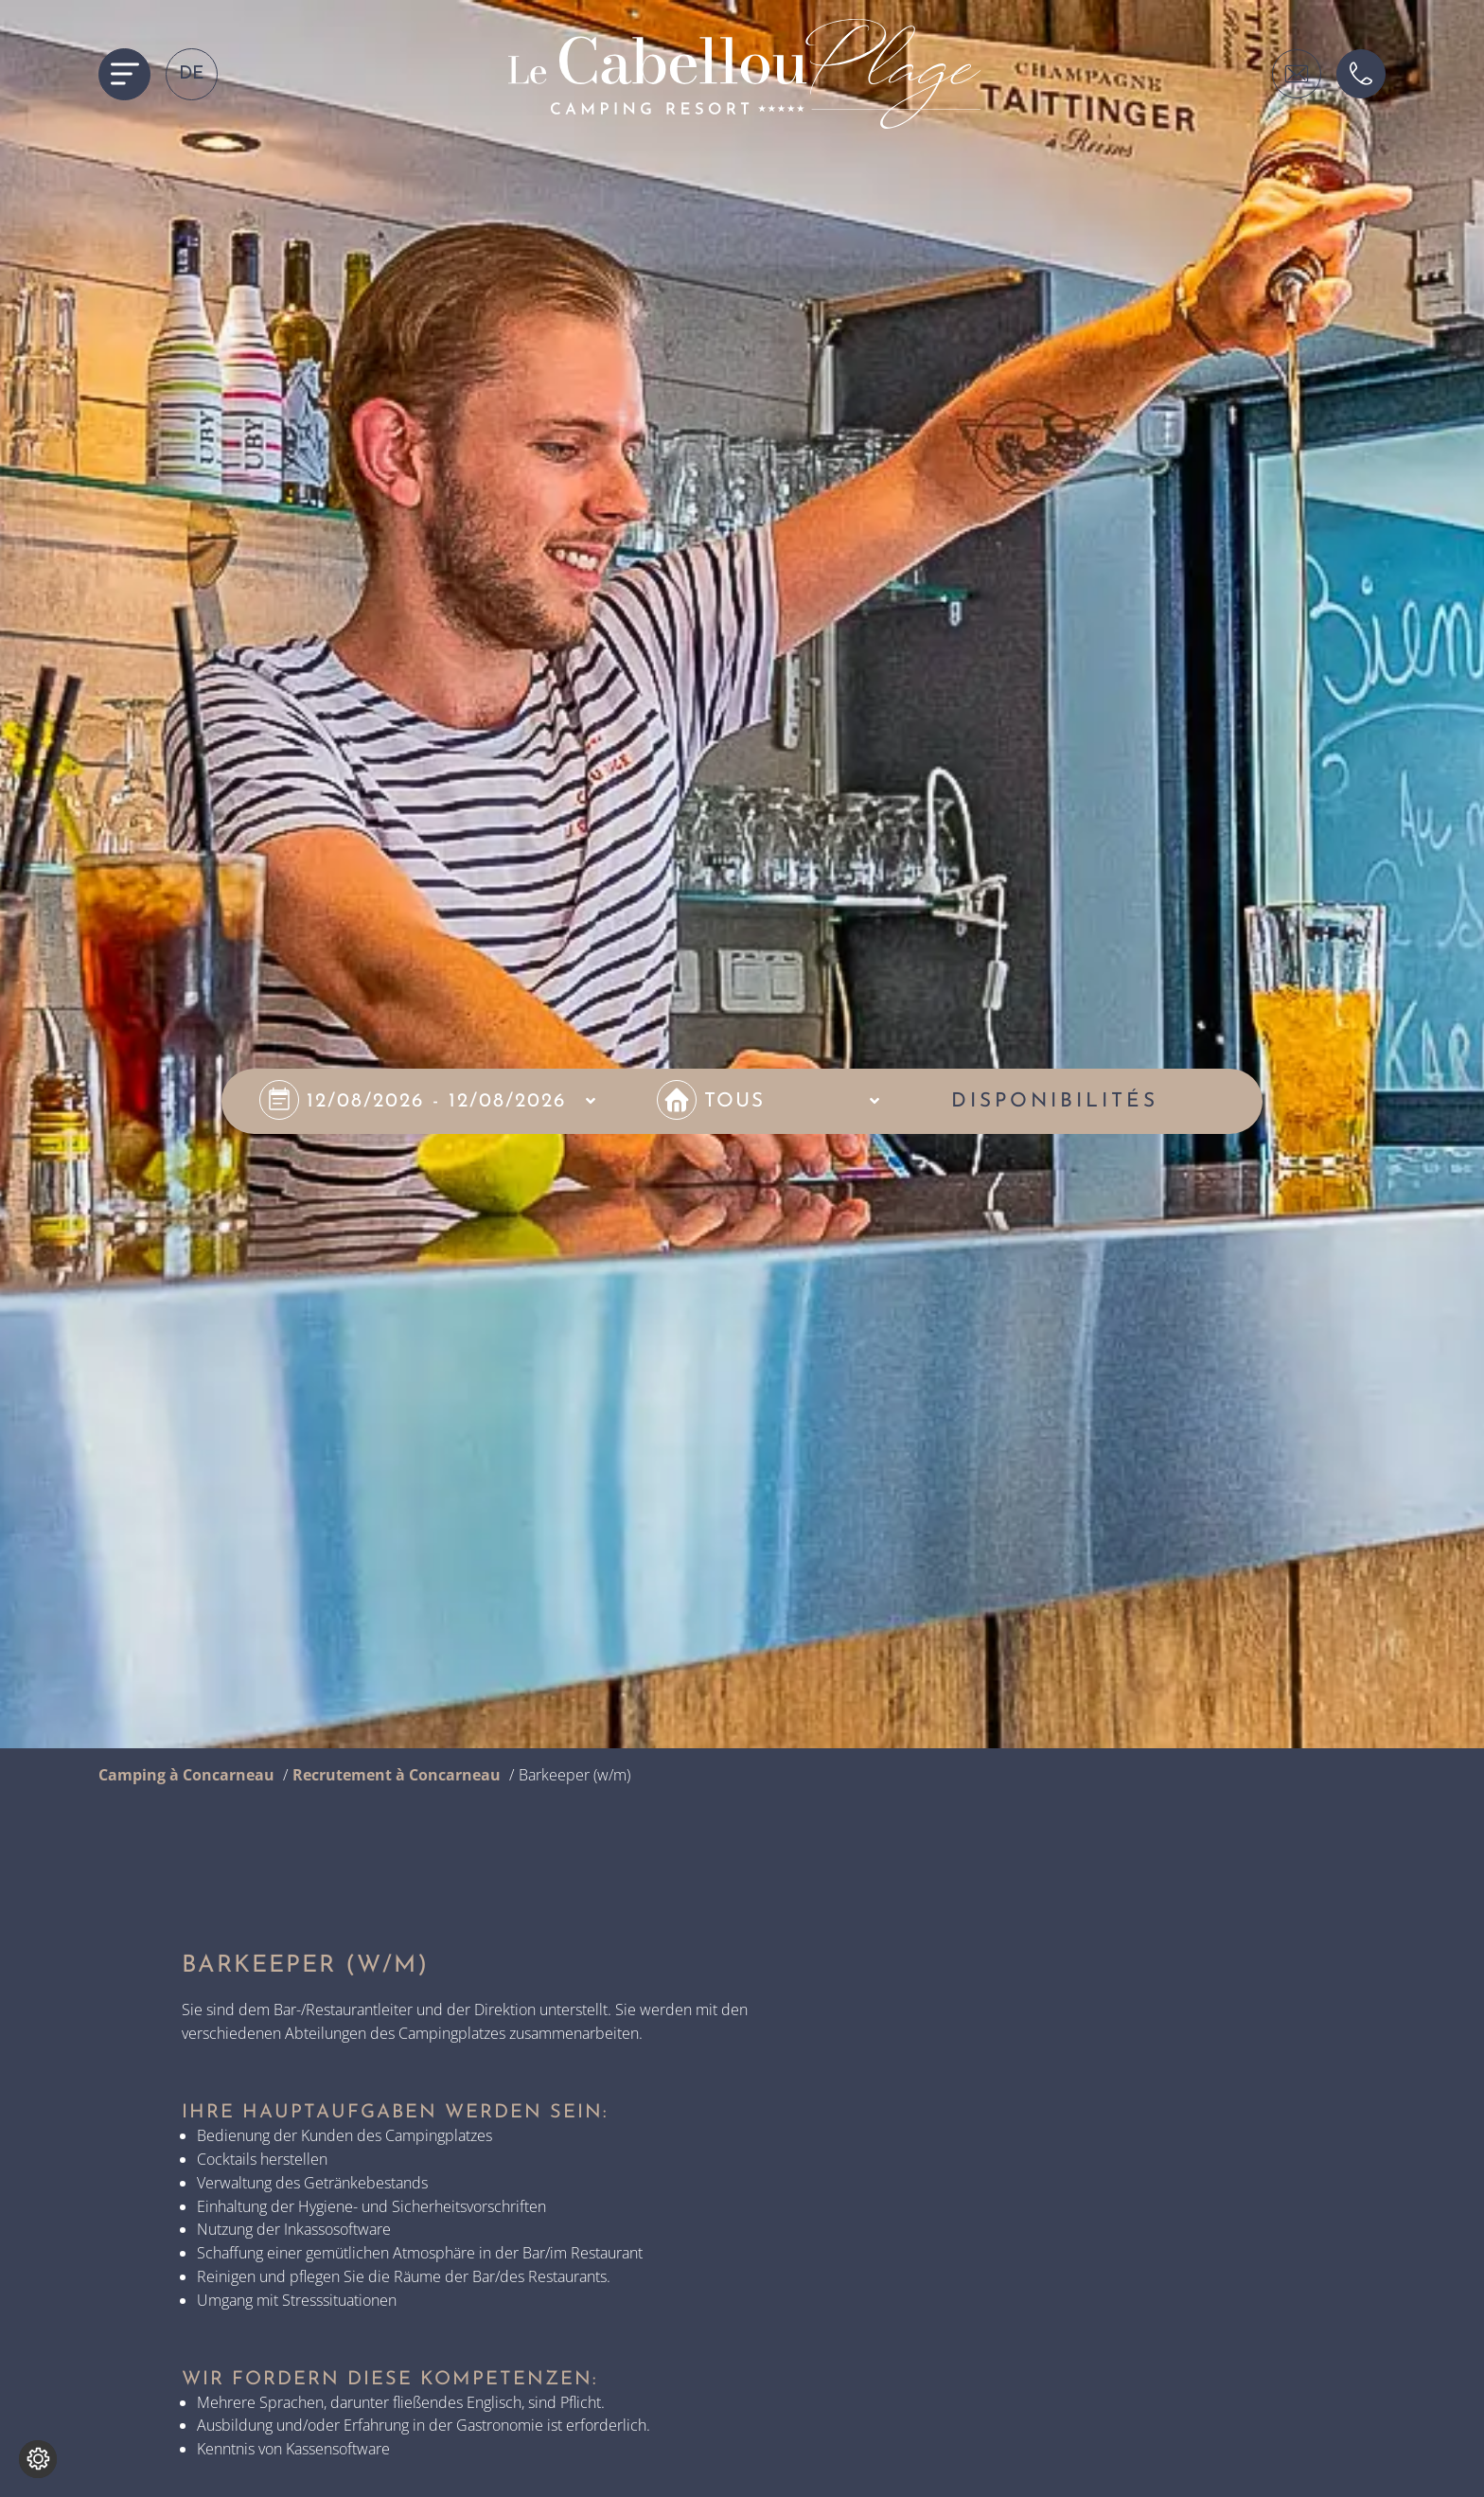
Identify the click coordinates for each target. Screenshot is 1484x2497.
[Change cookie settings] (38, 2459)
